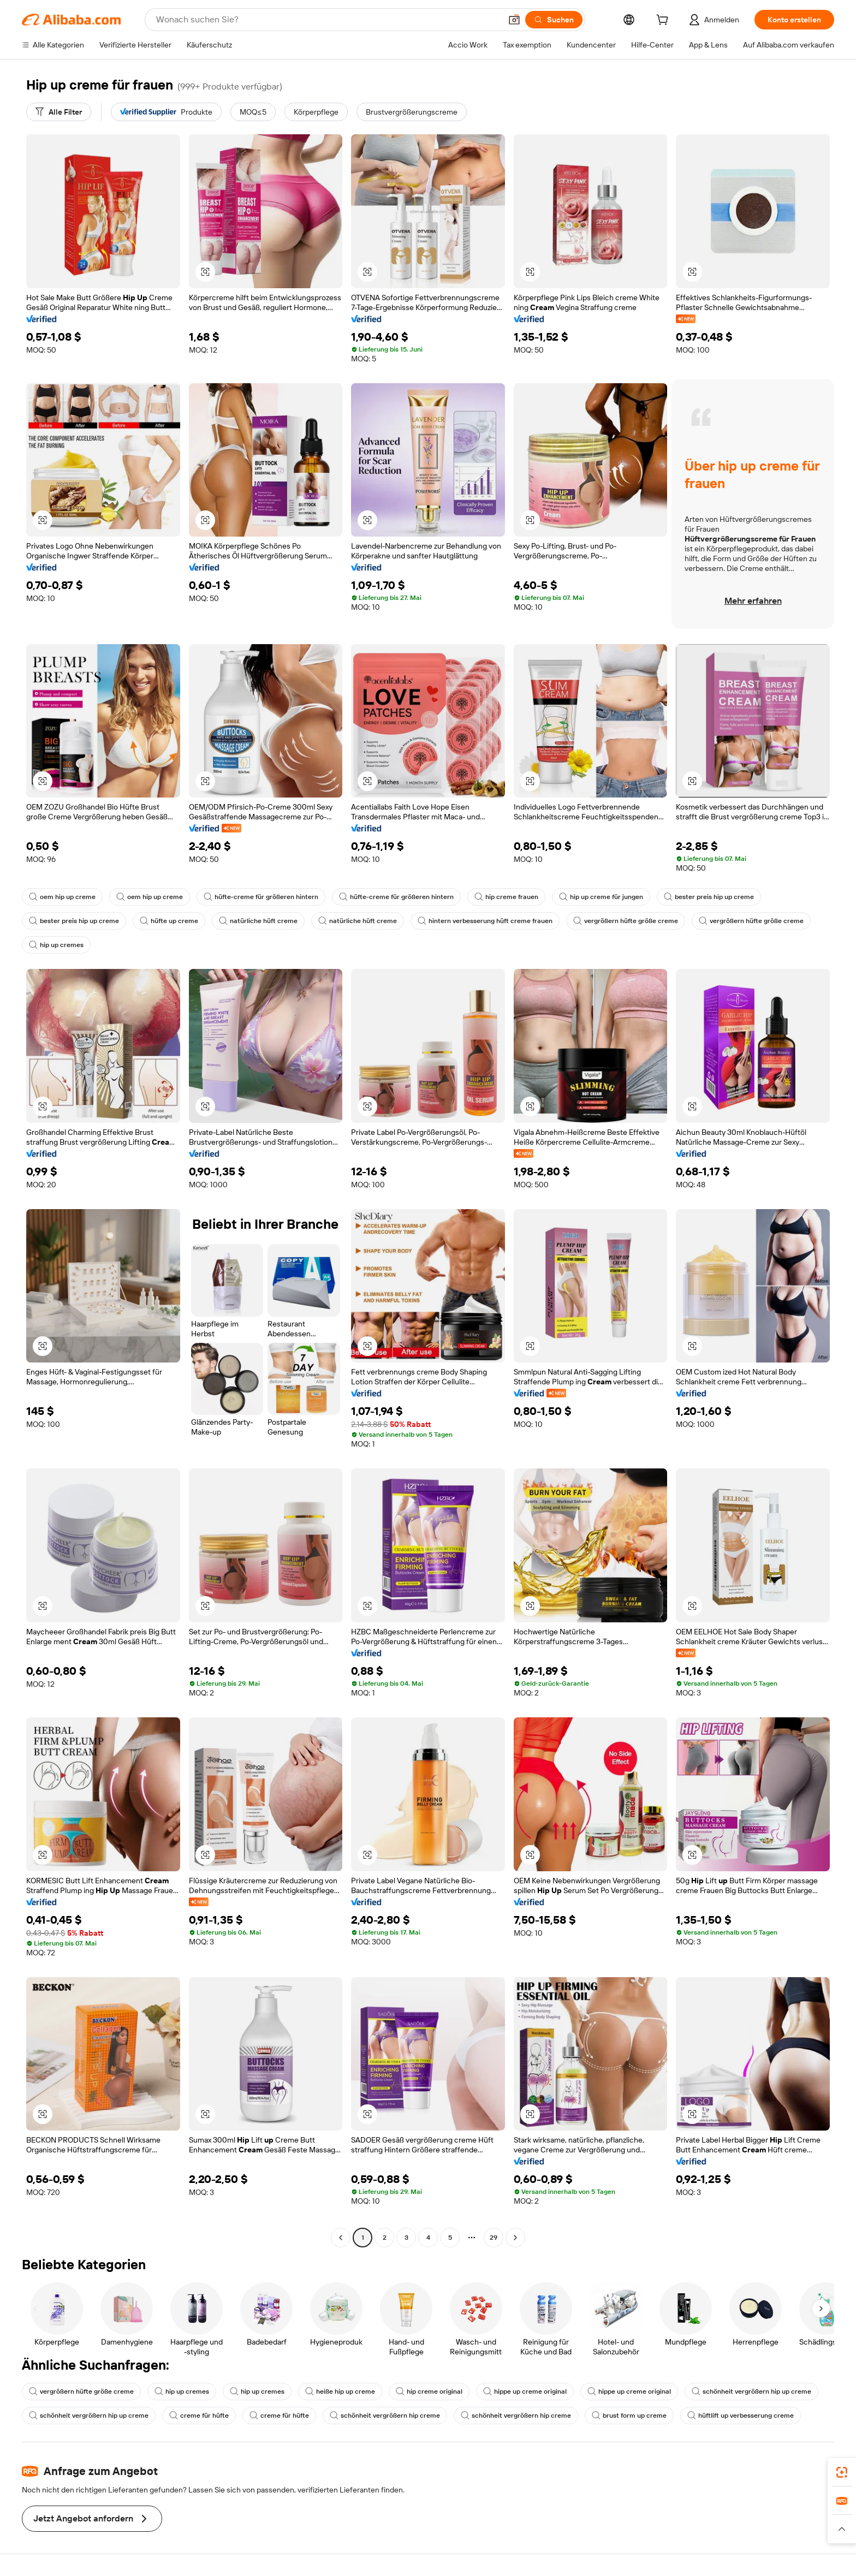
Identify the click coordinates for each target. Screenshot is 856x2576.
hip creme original (429, 2391)
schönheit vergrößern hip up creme (751, 2391)
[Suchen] (553, 19)
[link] (842, 2472)
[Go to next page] (515, 2237)
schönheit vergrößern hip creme (385, 2415)
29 (493, 2237)
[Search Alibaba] (327, 20)
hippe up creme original (525, 2391)
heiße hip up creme (340, 2391)
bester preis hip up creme (709, 897)
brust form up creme (629, 2415)
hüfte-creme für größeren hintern (261, 897)
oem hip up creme (62, 897)
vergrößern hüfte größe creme (625, 921)
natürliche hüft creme (258, 921)
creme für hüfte (199, 2415)
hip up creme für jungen (601, 897)
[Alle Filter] (58, 112)
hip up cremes (56, 945)
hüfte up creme (169, 921)
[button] (514, 19)
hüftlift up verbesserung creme (740, 2415)
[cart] (664, 21)
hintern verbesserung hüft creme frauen (485, 921)
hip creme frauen (506, 897)
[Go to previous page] (340, 2237)
